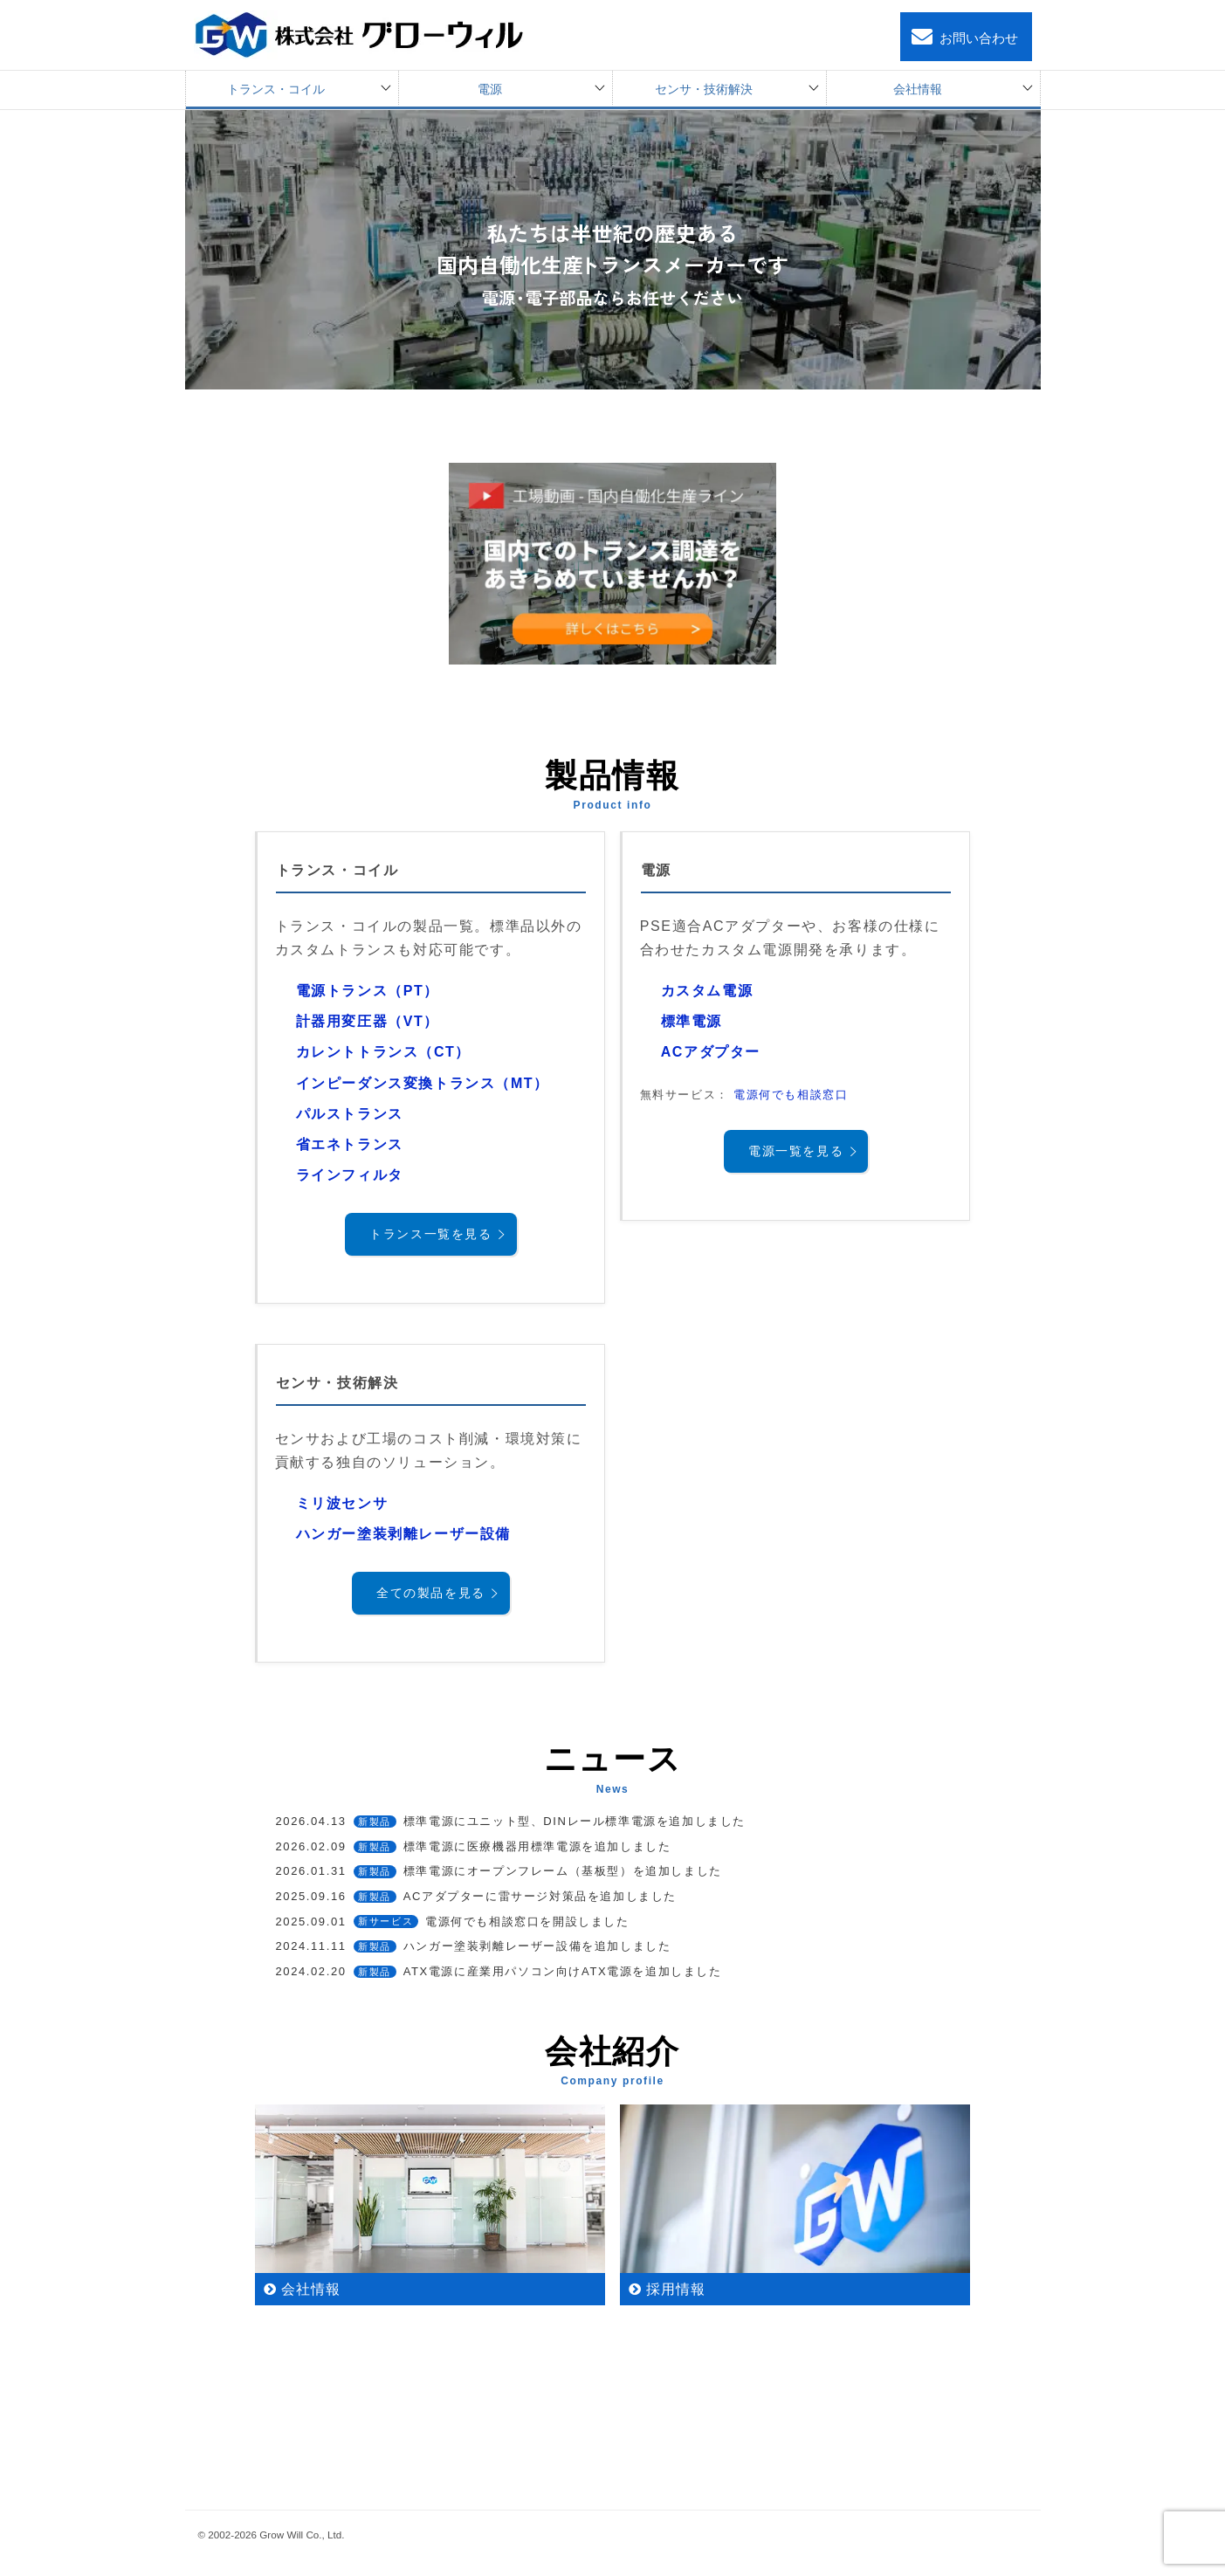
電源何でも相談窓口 (790, 1094)
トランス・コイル (276, 89)
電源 (490, 89)
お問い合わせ (963, 37)
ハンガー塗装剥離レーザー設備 (403, 1533)
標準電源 (691, 1021)
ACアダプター (710, 1051)
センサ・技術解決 (704, 89)
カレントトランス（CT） (383, 1051)
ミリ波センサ (342, 1503)
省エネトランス (349, 1144)
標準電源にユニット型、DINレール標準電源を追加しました (511, 1821)
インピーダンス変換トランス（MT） (422, 1083)
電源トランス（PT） (367, 990)
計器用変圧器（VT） (367, 1021)
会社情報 (917, 89)
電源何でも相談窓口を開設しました (453, 1921)
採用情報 (675, 2290)
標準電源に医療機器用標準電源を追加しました (473, 1846)
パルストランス (349, 1113)
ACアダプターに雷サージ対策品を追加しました (477, 1896)
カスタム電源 (707, 990)
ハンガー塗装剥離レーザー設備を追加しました (473, 1946)
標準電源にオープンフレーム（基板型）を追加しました (499, 1870)
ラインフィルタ (349, 1174)
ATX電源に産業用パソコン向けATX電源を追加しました (499, 1971)
